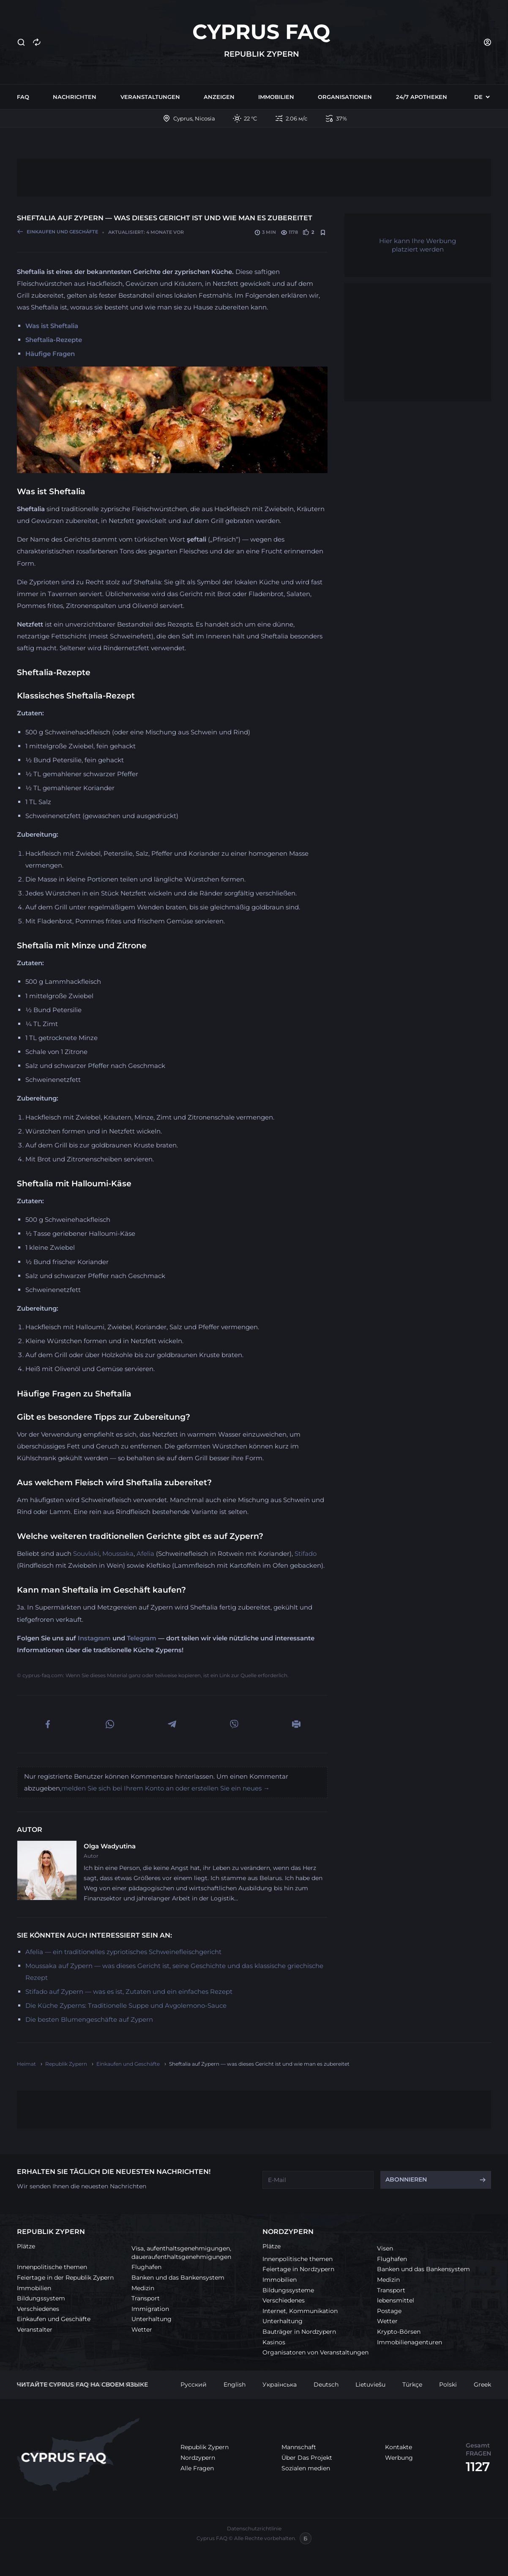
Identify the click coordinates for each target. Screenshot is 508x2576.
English (235, 2384)
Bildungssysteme (288, 2290)
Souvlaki (86, 1553)
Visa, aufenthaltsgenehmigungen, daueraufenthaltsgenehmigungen (181, 2253)
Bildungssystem (41, 2298)
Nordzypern (197, 2457)
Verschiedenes (38, 2309)
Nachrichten (74, 96)
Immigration (150, 2309)
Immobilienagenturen (409, 2342)
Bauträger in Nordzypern (299, 2331)
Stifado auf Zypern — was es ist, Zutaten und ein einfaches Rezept (128, 1991)
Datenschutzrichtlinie (254, 2528)
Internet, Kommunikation (300, 2311)
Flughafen (146, 2267)
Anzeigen (219, 96)
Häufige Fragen (50, 354)
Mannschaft (298, 2447)
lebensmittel (395, 2300)
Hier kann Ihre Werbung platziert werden (417, 245)
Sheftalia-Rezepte (53, 340)
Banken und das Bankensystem (177, 2277)
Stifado (306, 1553)
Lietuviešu (370, 2384)
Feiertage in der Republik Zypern (65, 2277)
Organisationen (345, 96)
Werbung (399, 2457)
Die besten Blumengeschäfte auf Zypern (89, 2019)
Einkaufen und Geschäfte (53, 2319)
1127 (478, 2467)
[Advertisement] (254, 178)
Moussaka (118, 1553)
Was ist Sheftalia (51, 326)
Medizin (142, 2288)
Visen (385, 2248)
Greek (482, 2384)
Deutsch (326, 2384)
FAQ (23, 96)
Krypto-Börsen (399, 2331)
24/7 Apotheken (421, 96)
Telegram (141, 1638)
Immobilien (276, 96)
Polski (448, 2384)
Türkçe (412, 2384)
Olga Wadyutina (110, 1846)
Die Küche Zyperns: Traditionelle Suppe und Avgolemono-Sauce (126, 2005)
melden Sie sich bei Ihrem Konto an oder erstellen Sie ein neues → (165, 1788)
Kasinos (273, 2342)
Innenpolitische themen (52, 2267)
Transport (145, 2298)
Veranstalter (34, 2329)
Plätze (26, 2246)
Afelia (145, 1553)
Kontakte (398, 2447)
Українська (279, 2384)
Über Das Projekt (306, 2457)
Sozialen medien (305, 2468)
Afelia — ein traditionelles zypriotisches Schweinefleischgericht (123, 1952)
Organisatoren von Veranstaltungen (315, 2352)
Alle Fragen (197, 2468)
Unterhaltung (151, 2319)
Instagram (94, 1638)
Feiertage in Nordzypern (298, 2269)
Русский (193, 2384)
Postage (389, 2311)
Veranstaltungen (150, 96)
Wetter (141, 2329)
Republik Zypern (204, 2447)
